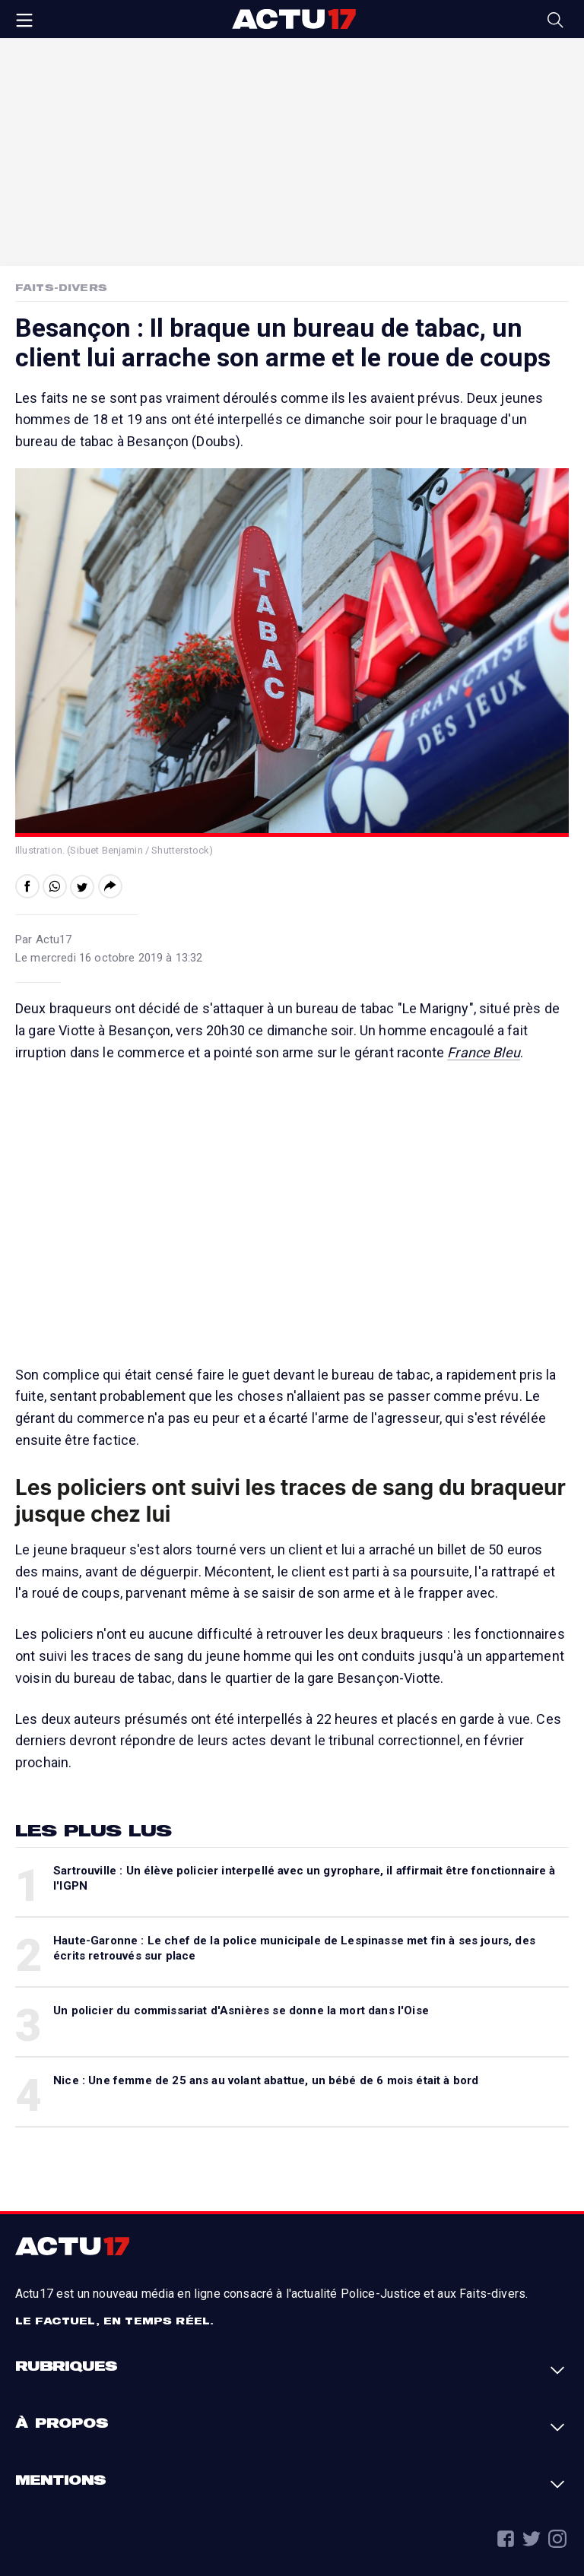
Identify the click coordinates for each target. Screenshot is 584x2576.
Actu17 (293, 19)
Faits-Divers (61, 287)
